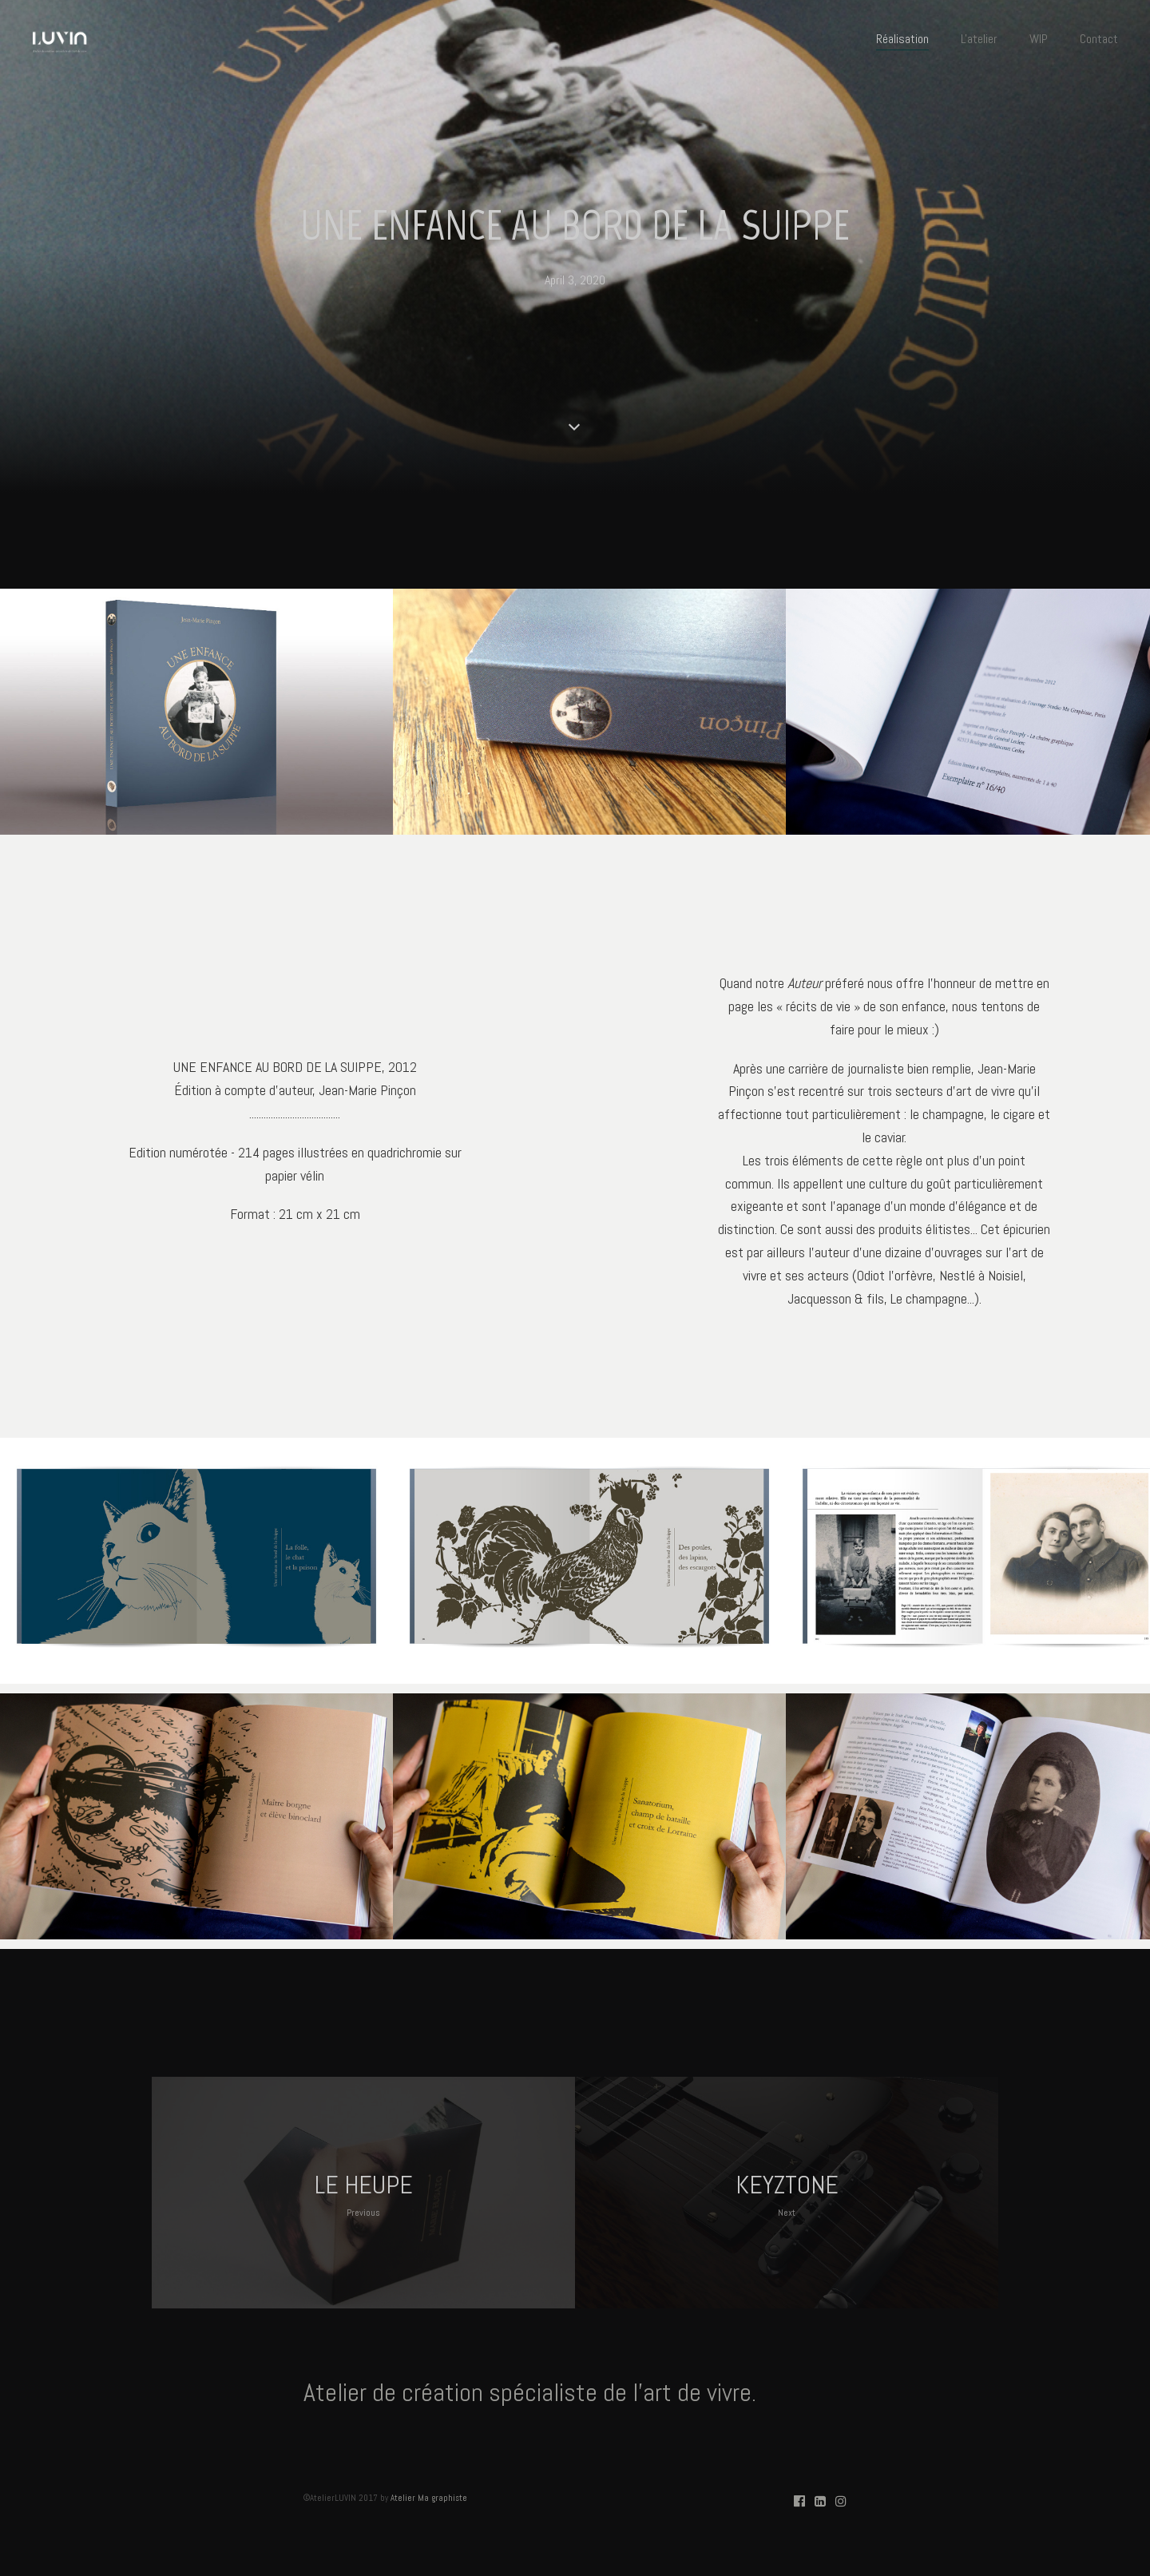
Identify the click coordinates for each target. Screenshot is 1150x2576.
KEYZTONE (787, 2195)
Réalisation (902, 38)
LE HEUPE (364, 2195)
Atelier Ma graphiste (429, 2497)
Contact (1099, 38)
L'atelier (979, 38)
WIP (1038, 38)
